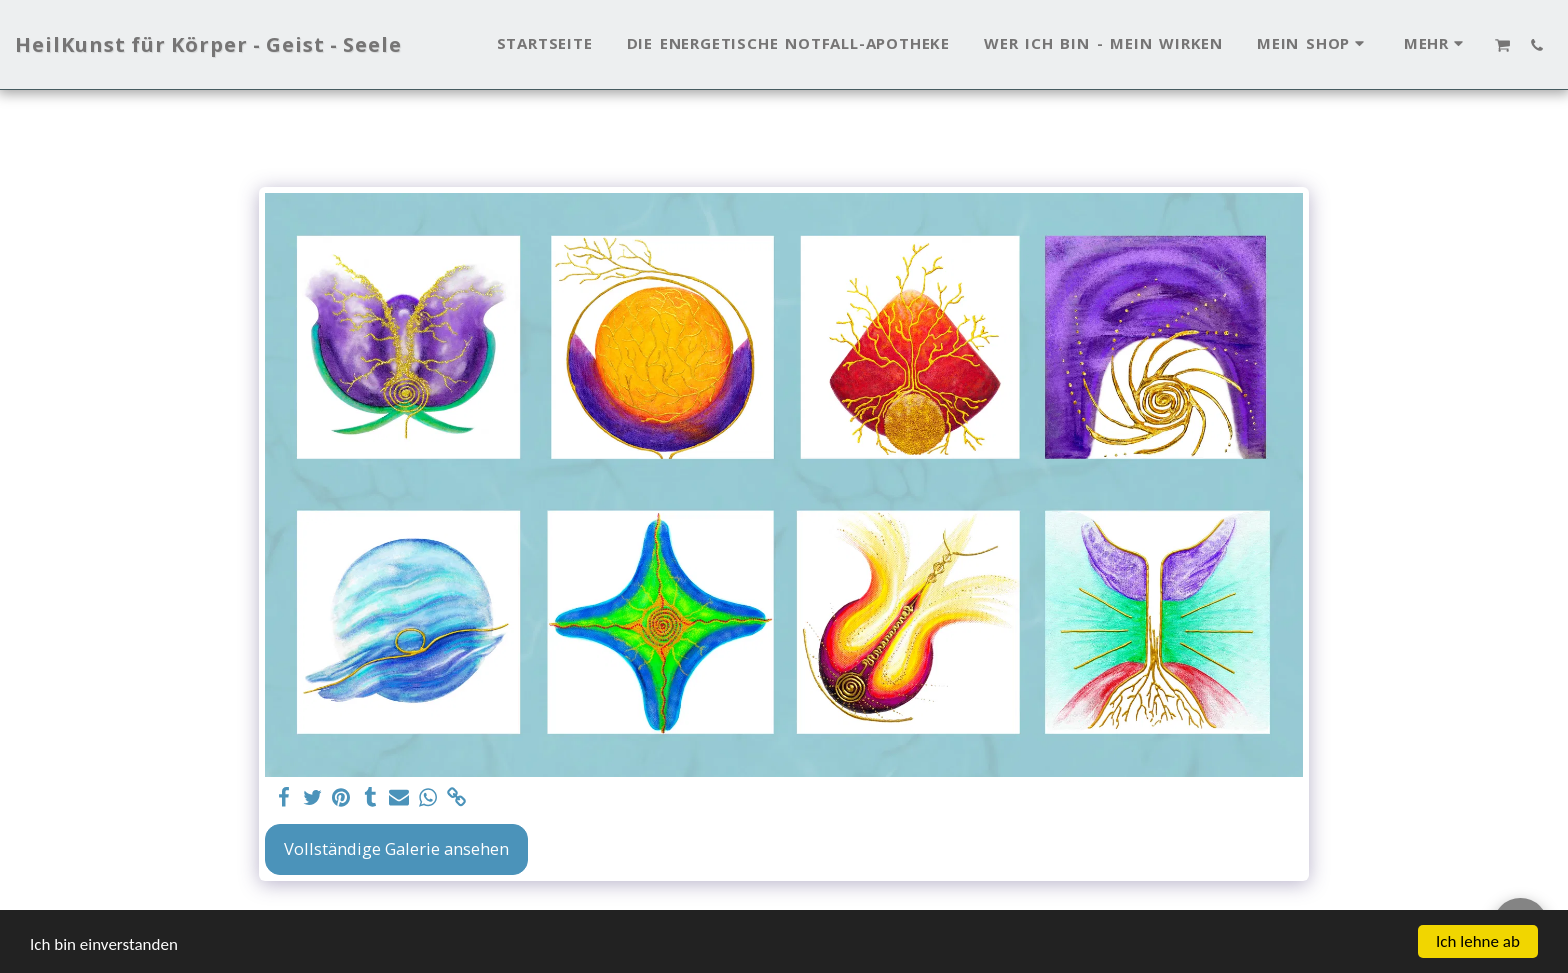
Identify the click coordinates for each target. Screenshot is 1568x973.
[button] (1503, 45)
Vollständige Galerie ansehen (396, 848)
